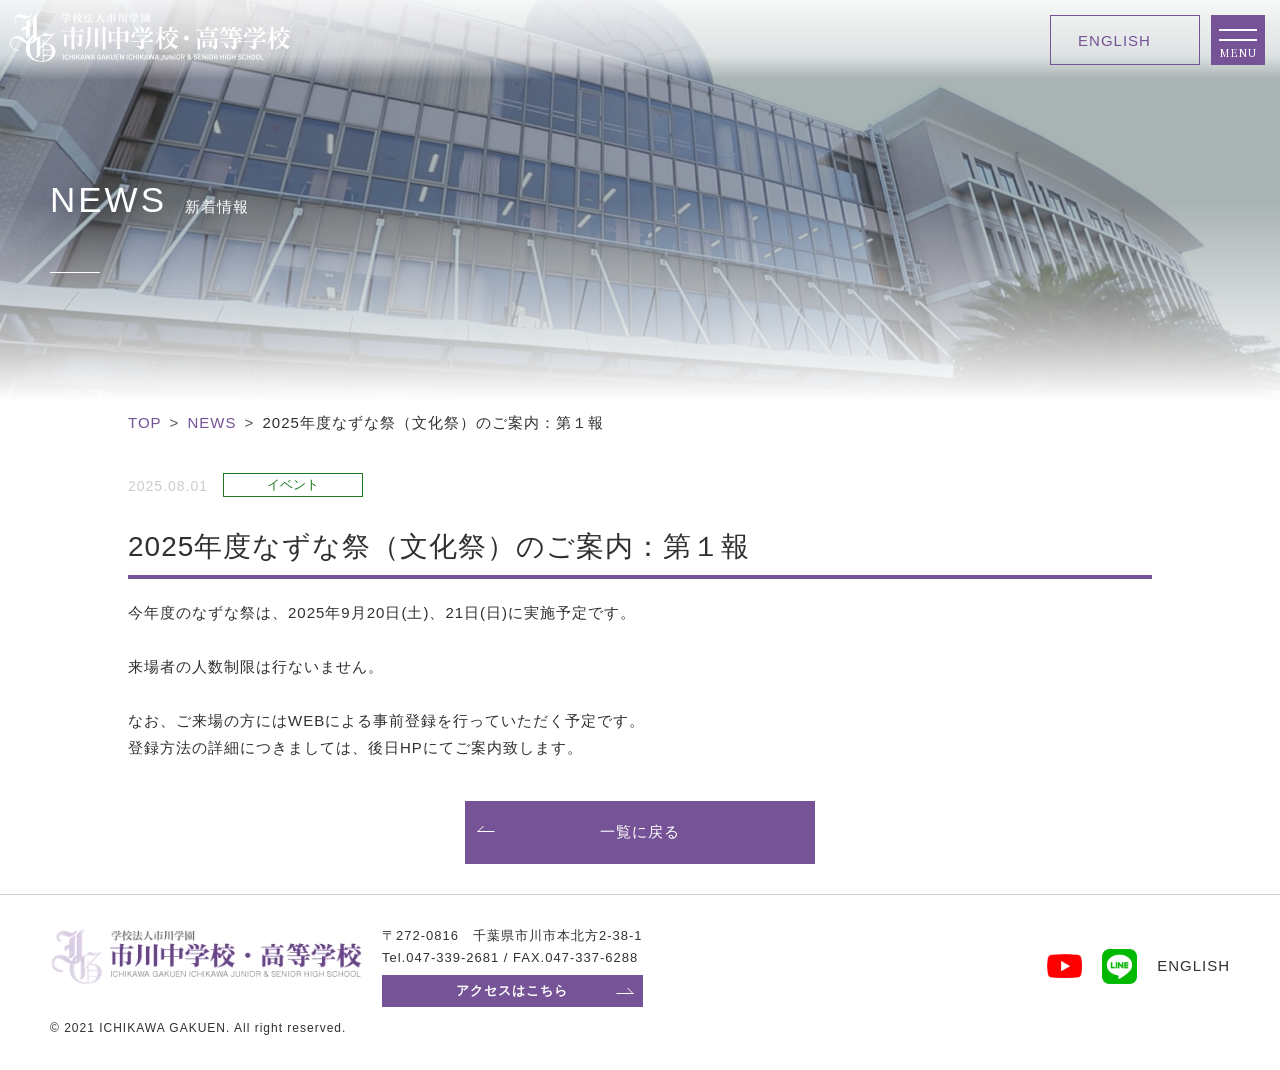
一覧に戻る (640, 831)
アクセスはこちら (512, 990)
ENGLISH (1114, 40)
